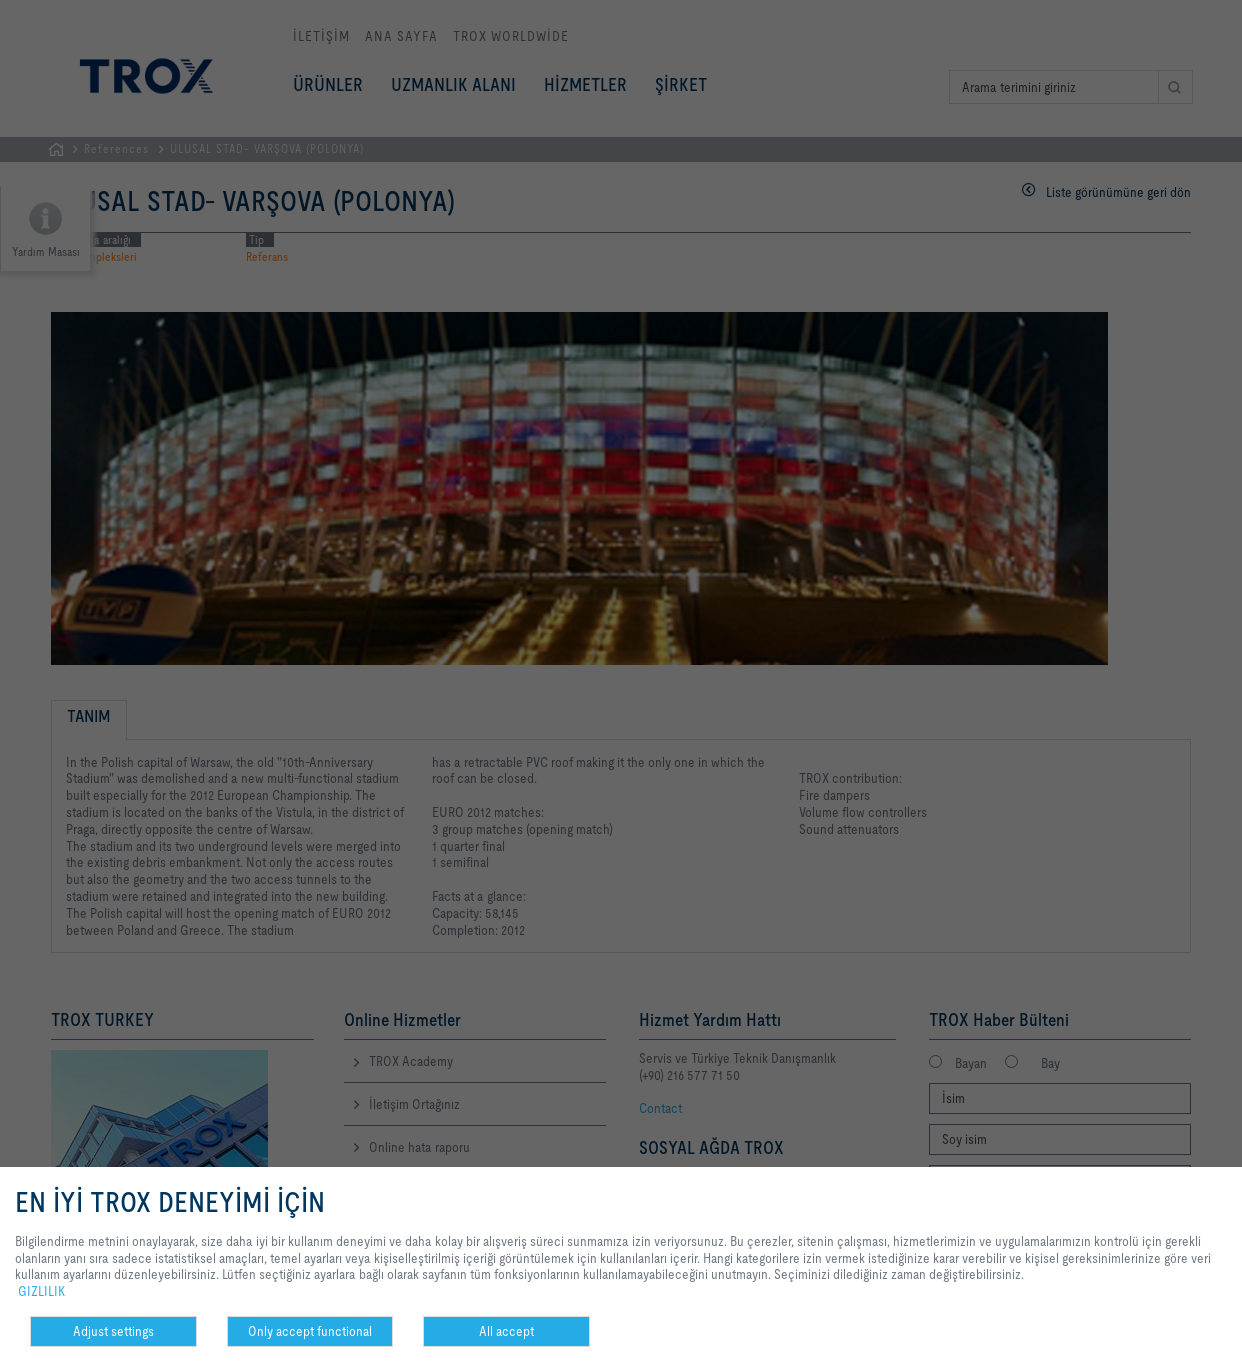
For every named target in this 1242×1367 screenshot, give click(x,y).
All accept (506, 1331)
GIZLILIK (41, 1291)
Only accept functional (310, 1331)
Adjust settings (113, 1331)
